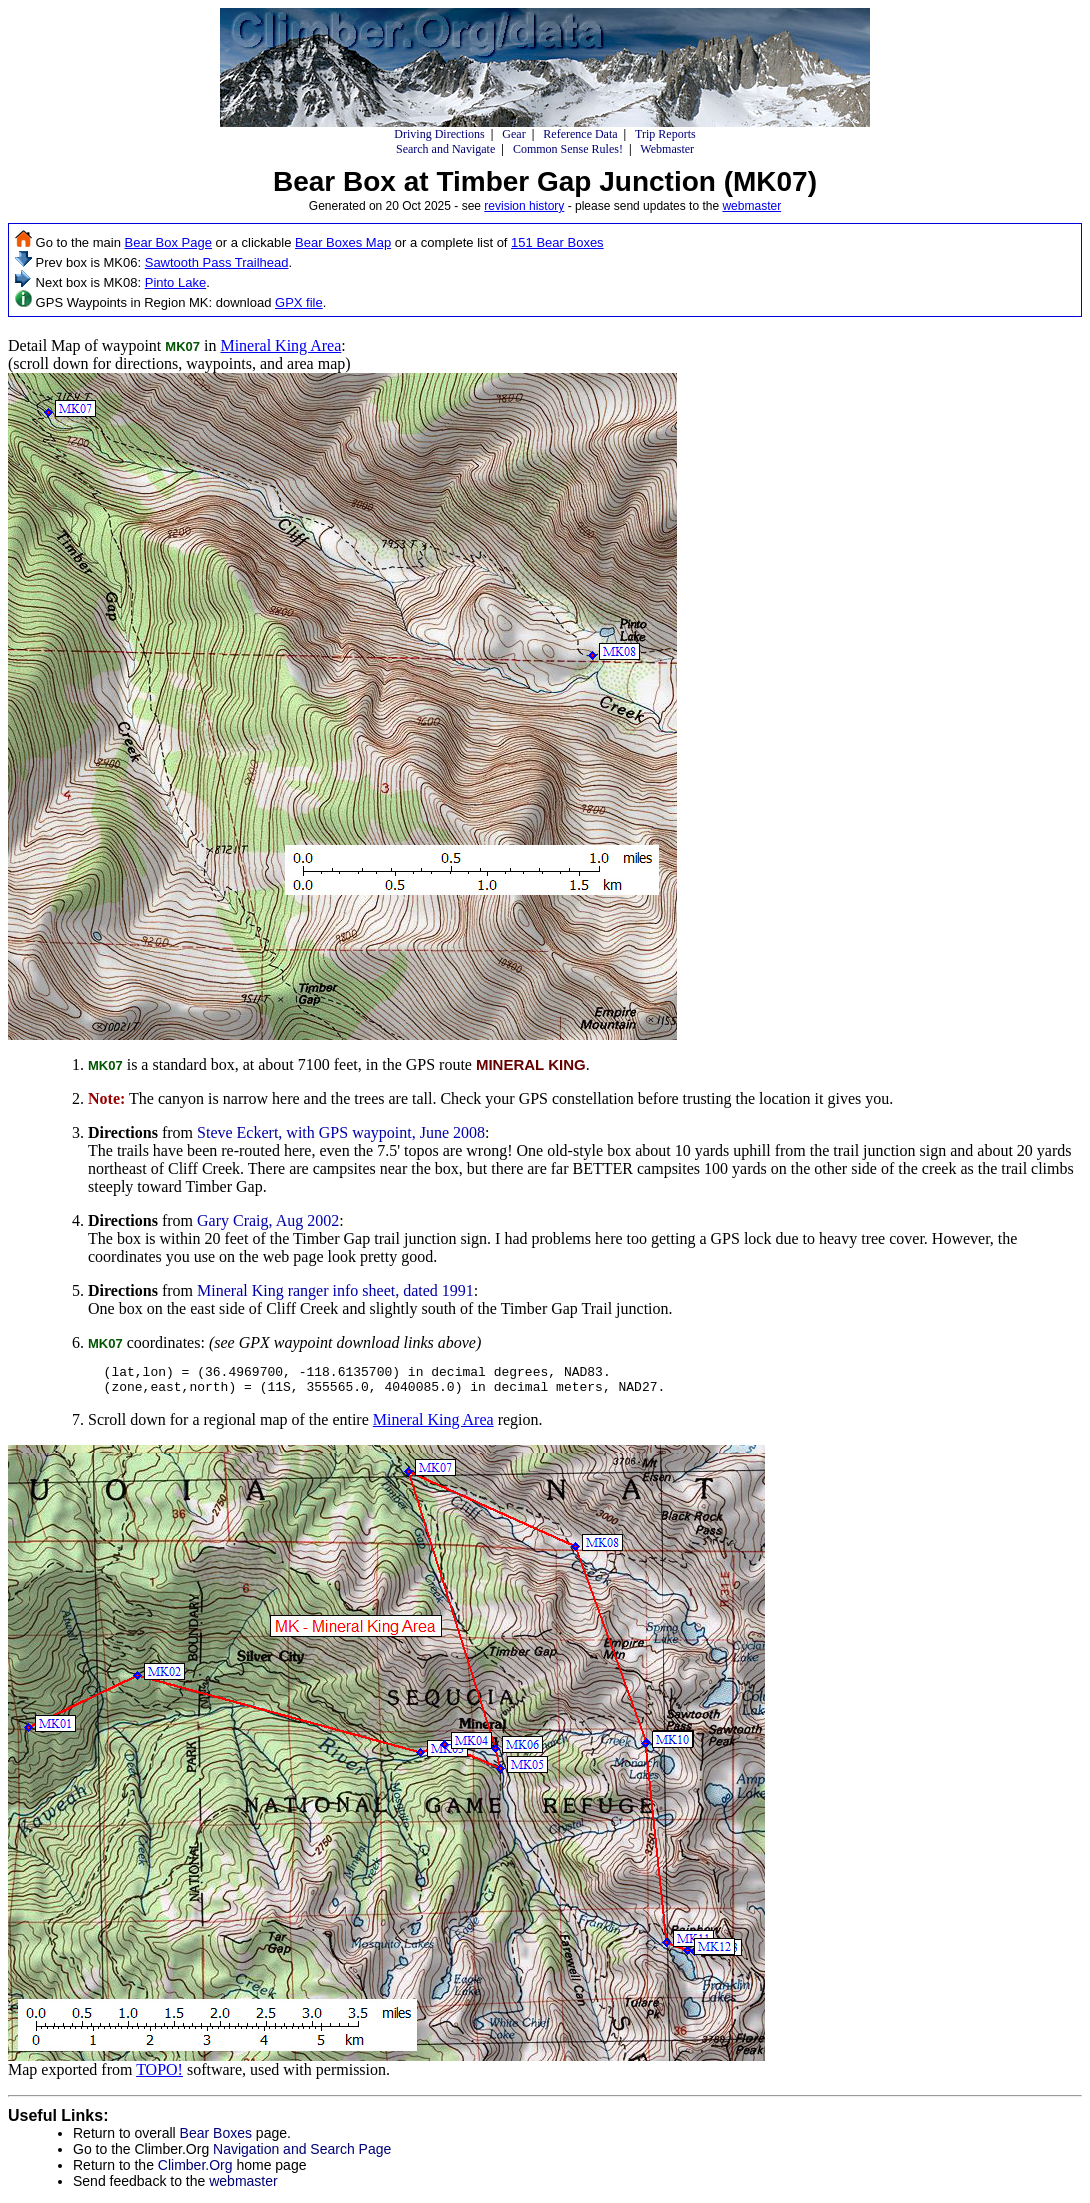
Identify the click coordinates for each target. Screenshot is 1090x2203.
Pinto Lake (175, 282)
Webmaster (667, 149)
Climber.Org (195, 2171)
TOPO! (159, 2075)
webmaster (751, 206)
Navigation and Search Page (302, 2155)
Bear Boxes (216, 2139)
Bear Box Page (168, 242)
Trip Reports (665, 134)
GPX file (299, 302)
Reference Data (580, 134)
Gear (513, 134)
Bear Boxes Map (343, 242)
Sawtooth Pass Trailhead (217, 262)
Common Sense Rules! (568, 149)
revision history (524, 206)
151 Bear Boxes (557, 242)
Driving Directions (439, 134)
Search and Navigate (445, 149)
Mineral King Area (280, 345)
